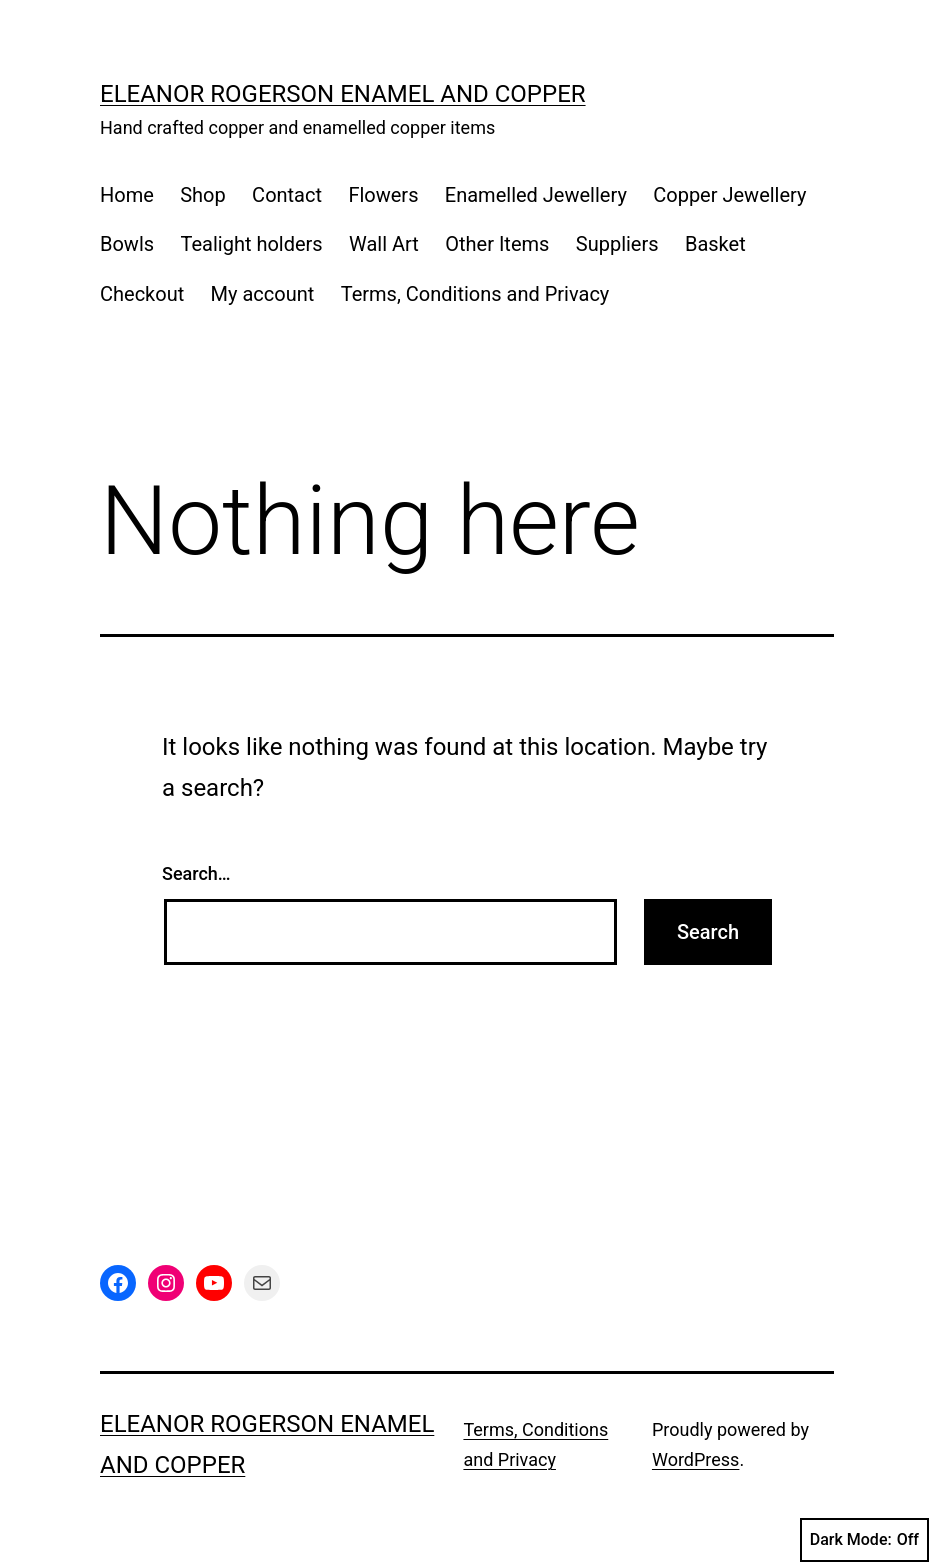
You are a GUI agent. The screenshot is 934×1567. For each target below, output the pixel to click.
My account (263, 294)
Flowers (383, 195)
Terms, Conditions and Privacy (475, 294)
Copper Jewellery (729, 195)
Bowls (127, 244)
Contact (287, 195)
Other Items (497, 244)
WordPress (695, 1459)
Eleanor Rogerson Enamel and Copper (343, 94)
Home (127, 195)
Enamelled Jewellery (536, 195)
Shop (203, 195)
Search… (196, 873)
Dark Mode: (864, 1540)
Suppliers (617, 244)
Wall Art (384, 244)
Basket (715, 244)
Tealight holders (251, 244)
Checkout (142, 294)
